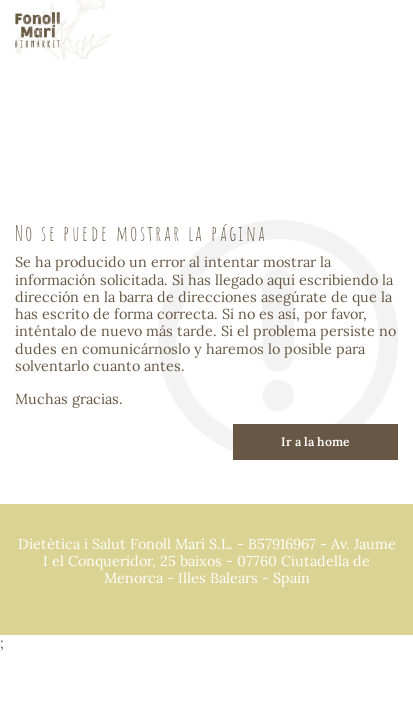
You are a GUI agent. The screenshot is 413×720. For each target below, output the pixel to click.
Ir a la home (315, 441)
